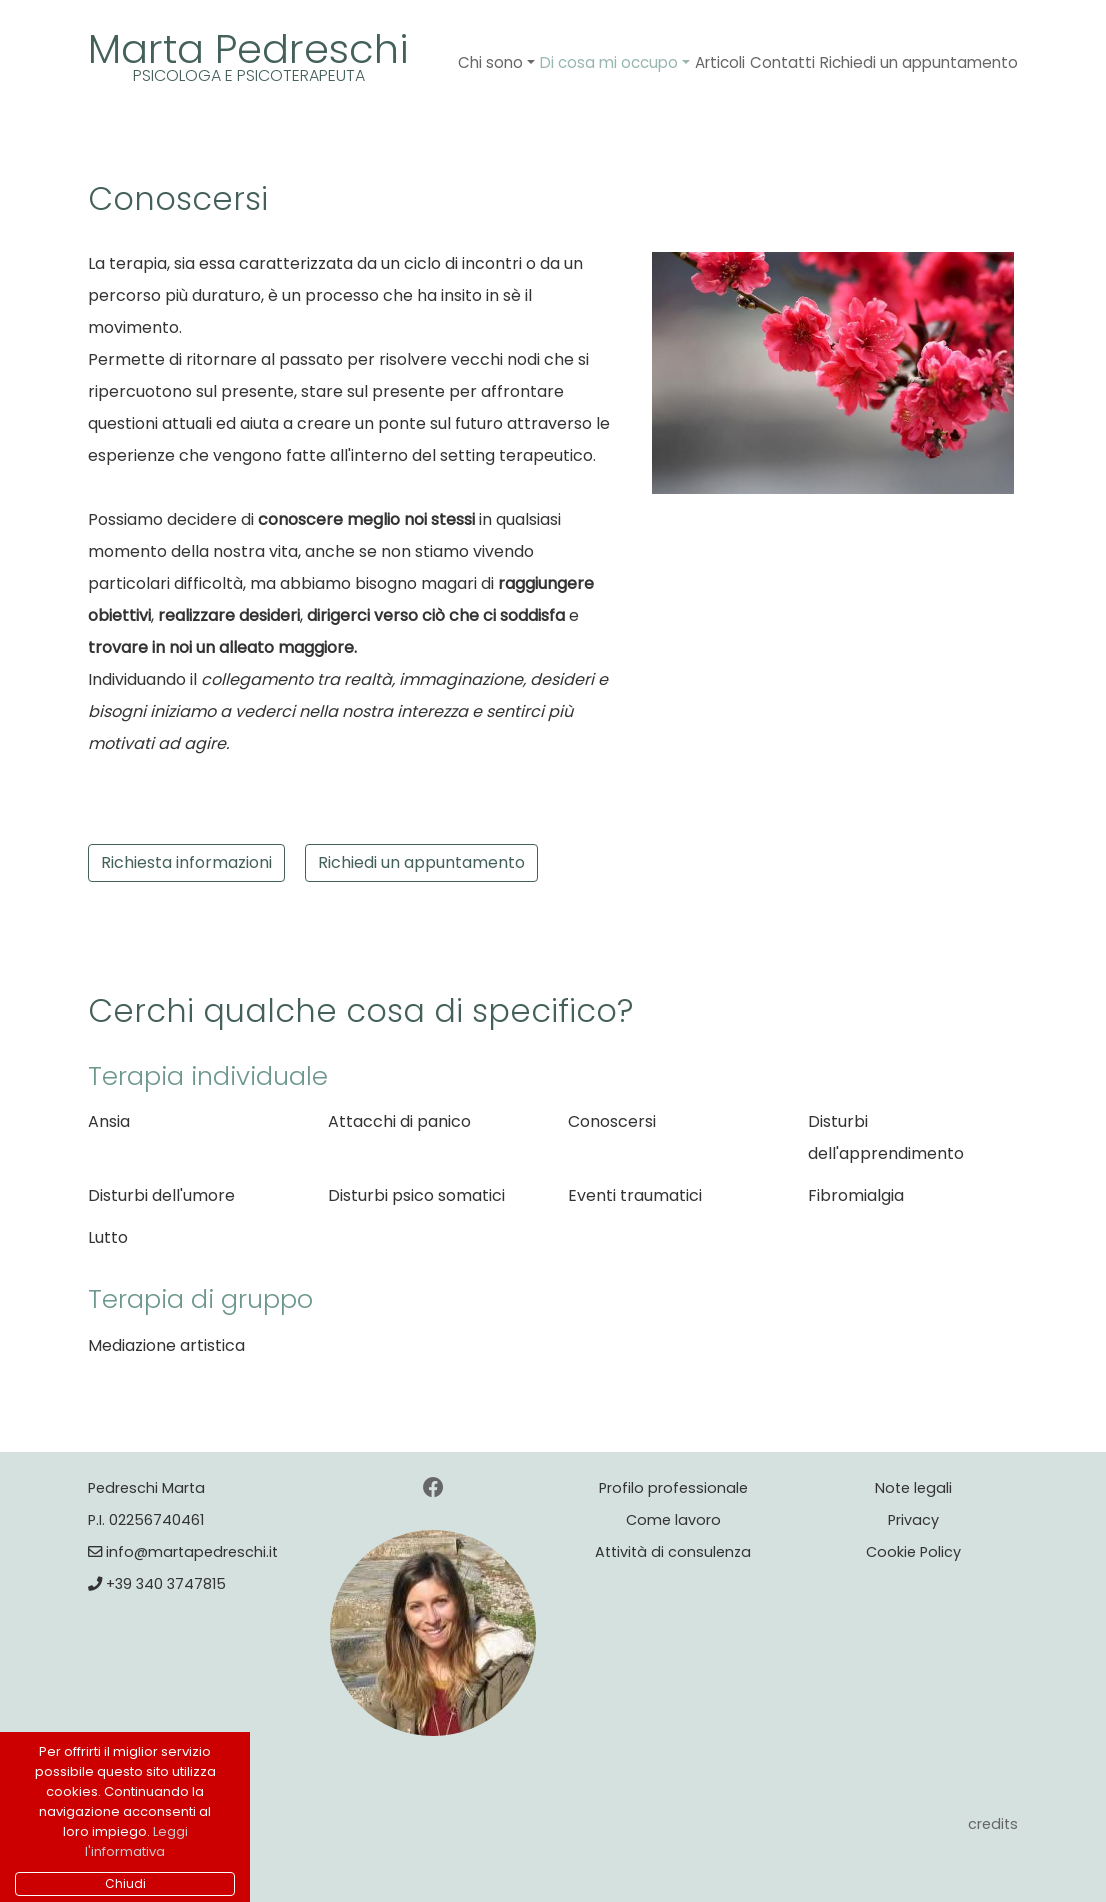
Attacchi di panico (399, 1121)
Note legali (913, 1488)
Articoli (720, 62)
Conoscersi (612, 1121)
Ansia (109, 1121)
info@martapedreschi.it (183, 1552)
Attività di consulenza (673, 1552)
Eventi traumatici (635, 1195)
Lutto (108, 1237)
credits (993, 1824)
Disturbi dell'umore (161, 1195)
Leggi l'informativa (136, 1841)
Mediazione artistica (166, 1345)
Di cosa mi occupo (609, 62)
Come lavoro (673, 1520)
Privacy (913, 1520)
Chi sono (490, 62)
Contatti (782, 62)
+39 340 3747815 (157, 1584)
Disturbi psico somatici (416, 1195)
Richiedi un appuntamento (919, 62)
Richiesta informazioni (186, 862)
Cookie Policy (913, 1552)
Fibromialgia (856, 1195)
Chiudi (125, 1883)
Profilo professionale (673, 1488)
